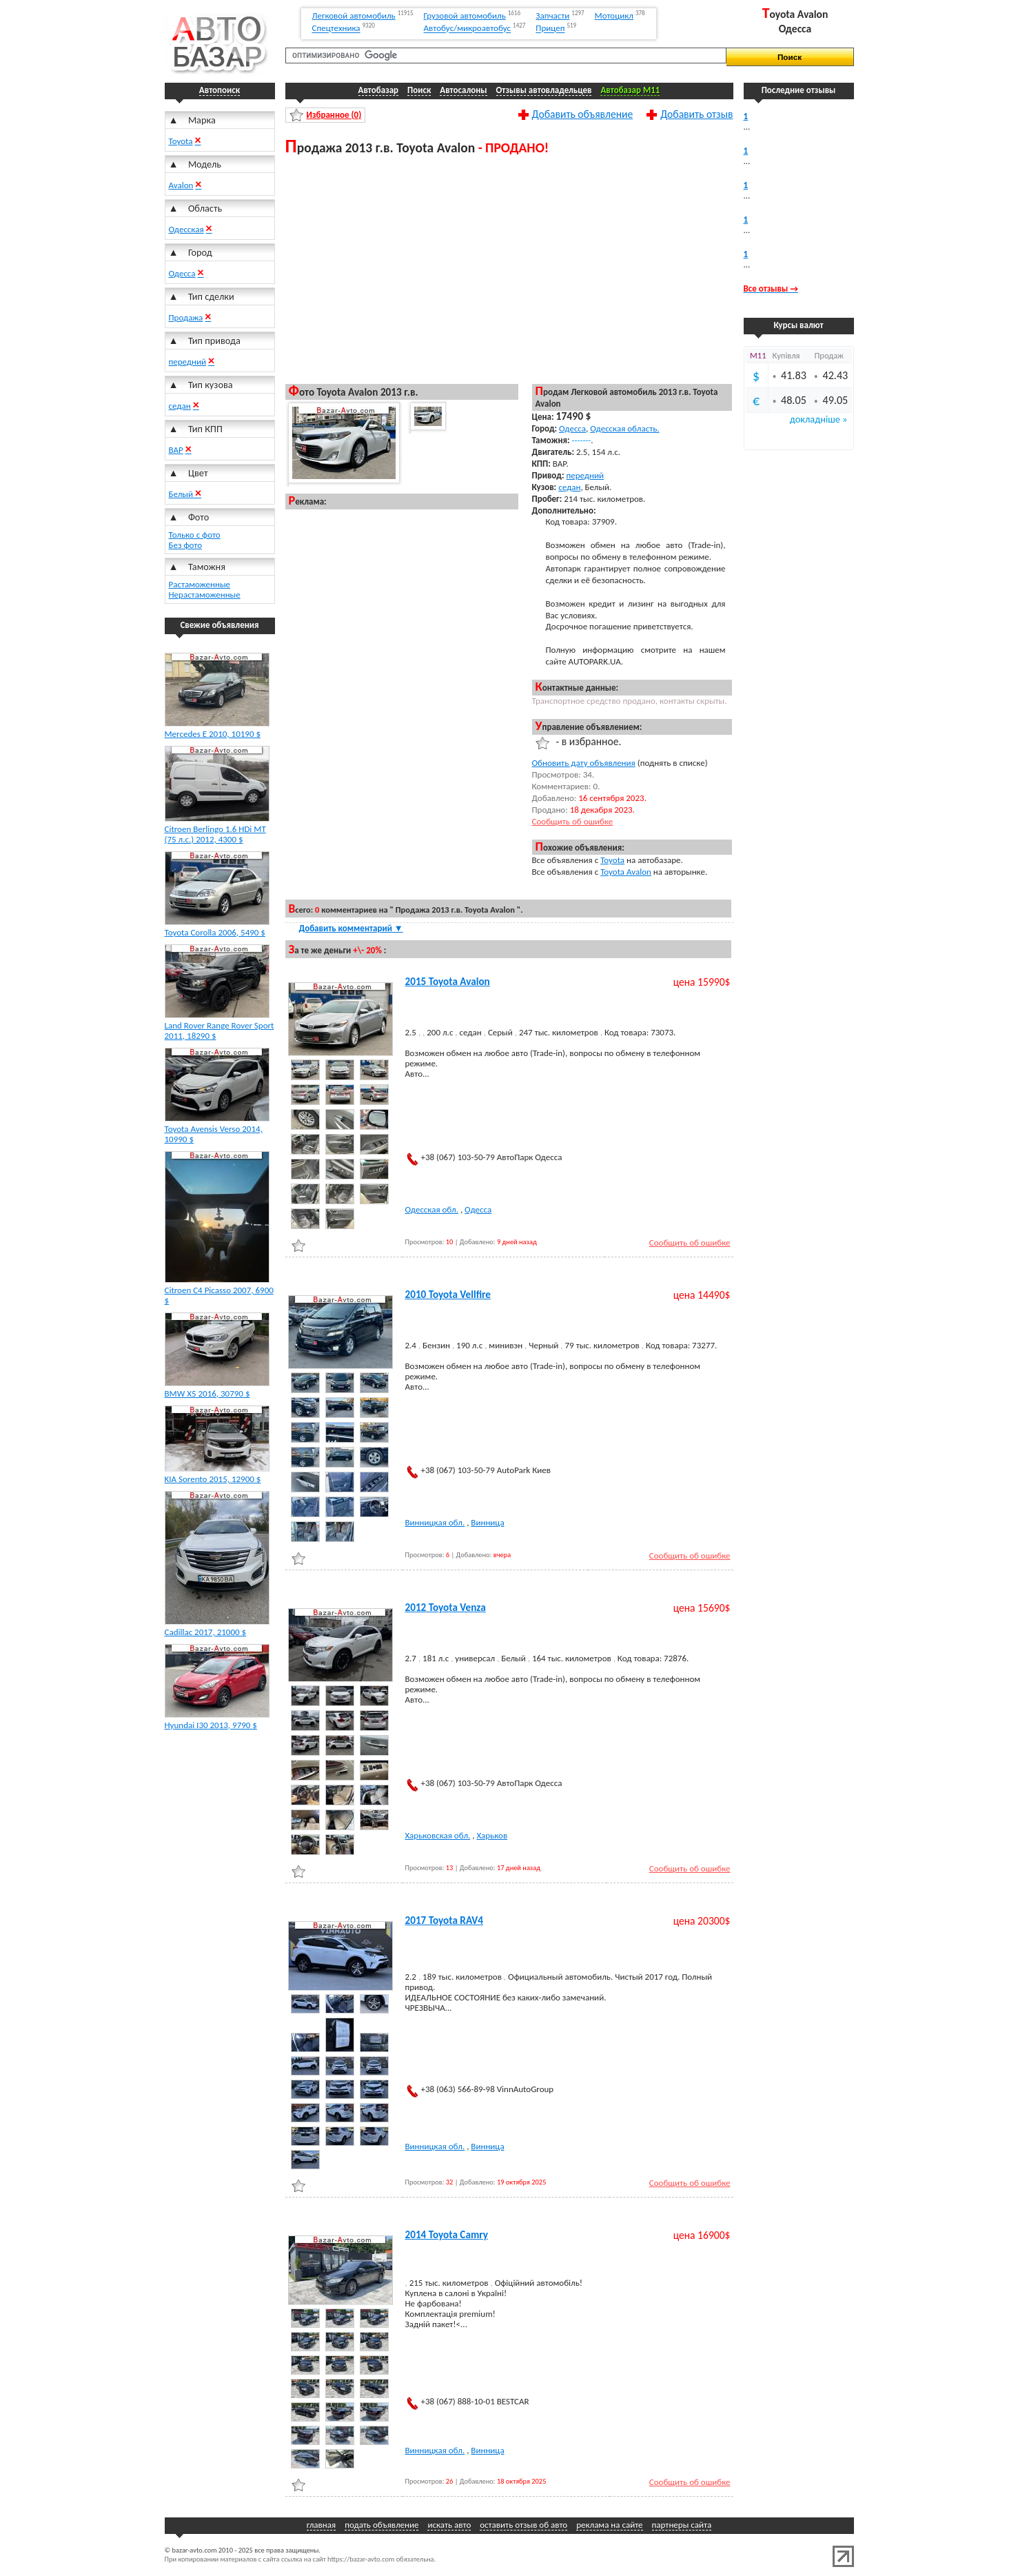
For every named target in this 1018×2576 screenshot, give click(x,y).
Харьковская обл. (438, 1835)
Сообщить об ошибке (572, 821)
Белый (182, 494)
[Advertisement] (509, 268)
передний (188, 361)
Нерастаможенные (205, 594)
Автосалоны (463, 90)
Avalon (181, 185)
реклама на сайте (609, 2524)
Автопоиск (219, 90)
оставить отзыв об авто (523, 2524)
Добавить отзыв (696, 114)
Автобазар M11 (630, 90)
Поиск (419, 90)
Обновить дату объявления (583, 763)
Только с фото (195, 534)
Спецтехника (336, 28)
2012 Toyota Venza (445, 1607)
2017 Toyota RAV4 (444, 1920)
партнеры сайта (682, 2524)
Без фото (186, 545)
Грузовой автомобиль (465, 15)
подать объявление (381, 2524)
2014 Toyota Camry (446, 2235)
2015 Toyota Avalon (447, 981)
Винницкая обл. (435, 1522)
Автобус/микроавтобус (467, 28)
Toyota (181, 141)
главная (321, 2524)
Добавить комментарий (351, 928)
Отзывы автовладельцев (544, 90)
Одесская (186, 229)
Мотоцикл (614, 15)
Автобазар (378, 90)
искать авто (449, 2524)
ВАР (176, 450)
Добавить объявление (582, 114)
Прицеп (550, 28)
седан (180, 405)
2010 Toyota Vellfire (448, 1294)
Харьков (491, 1835)
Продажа (186, 317)
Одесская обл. (431, 1209)
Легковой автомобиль (354, 15)
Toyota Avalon (625, 871)
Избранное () (334, 115)
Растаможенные (200, 584)
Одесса (182, 273)
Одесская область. (624, 428)
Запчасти (552, 15)
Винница (487, 1522)
